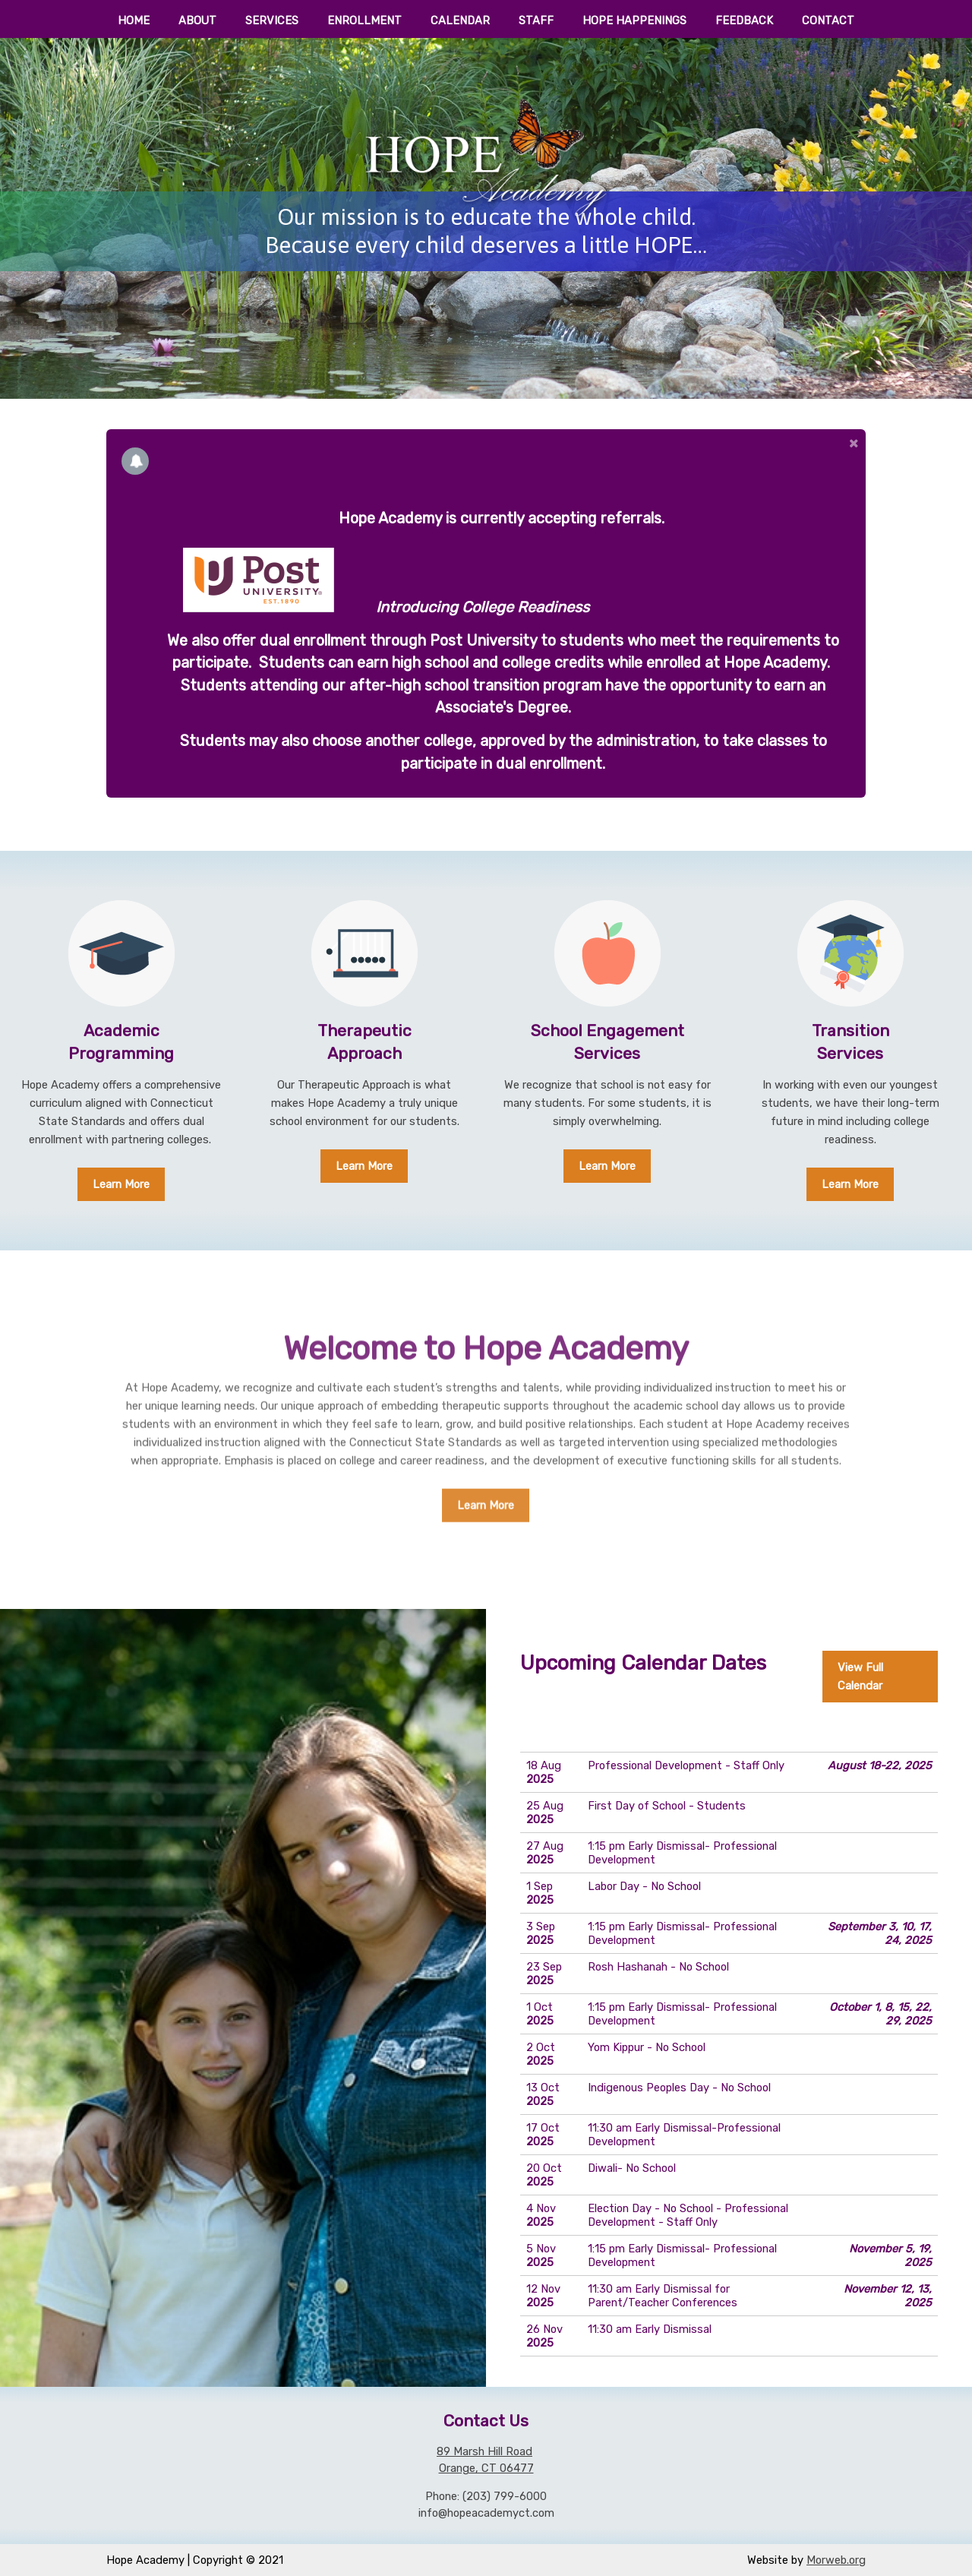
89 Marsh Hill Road (484, 2451)
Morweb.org (836, 2560)
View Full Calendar (860, 1677)
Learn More (121, 1184)
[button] (854, 442)
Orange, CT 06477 (486, 2468)
